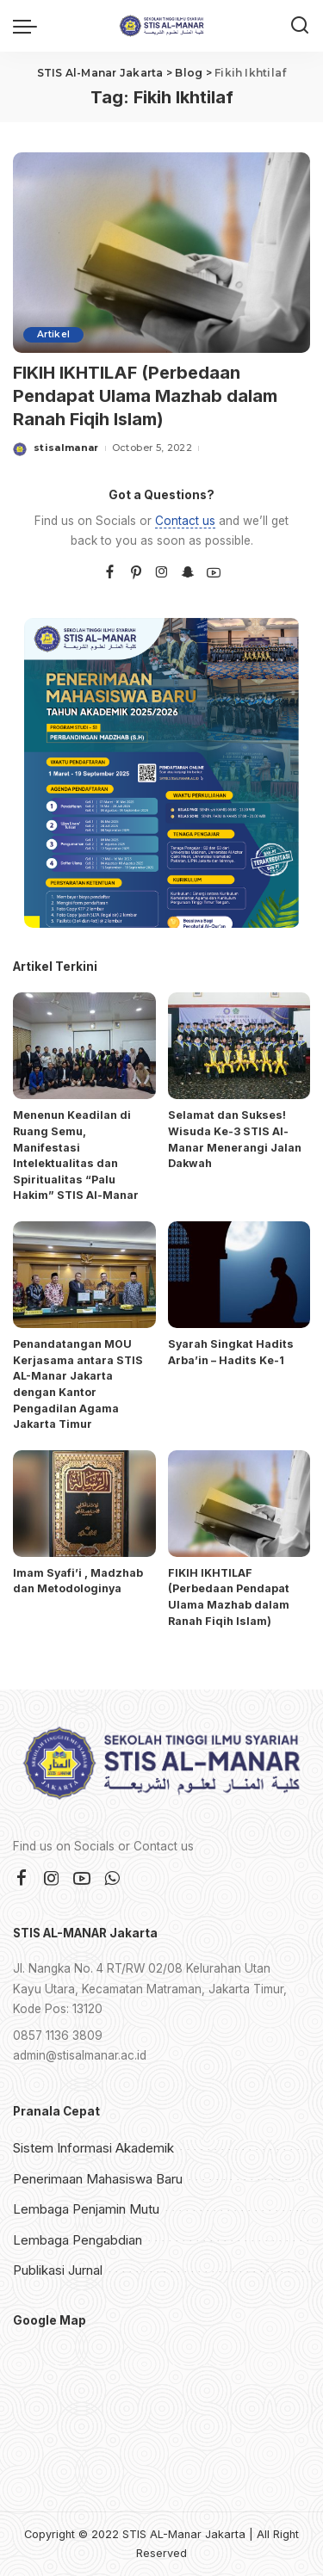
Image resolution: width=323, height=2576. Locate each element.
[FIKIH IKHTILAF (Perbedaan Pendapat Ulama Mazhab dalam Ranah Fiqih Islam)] (161, 252)
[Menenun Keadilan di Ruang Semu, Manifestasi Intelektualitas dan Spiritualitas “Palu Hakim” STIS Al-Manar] (84, 1045)
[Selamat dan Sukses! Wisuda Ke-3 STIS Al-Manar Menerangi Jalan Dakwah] (239, 1045)
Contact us (185, 521)
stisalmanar (66, 448)
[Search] (299, 26)
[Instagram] (162, 573)
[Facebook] (109, 573)
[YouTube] (214, 573)
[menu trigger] (29, 26)
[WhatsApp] (112, 1878)
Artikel (53, 334)
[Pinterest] (136, 573)
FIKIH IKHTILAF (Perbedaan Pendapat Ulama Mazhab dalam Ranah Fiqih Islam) (145, 395)
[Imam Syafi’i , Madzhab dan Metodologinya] (84, 1503)
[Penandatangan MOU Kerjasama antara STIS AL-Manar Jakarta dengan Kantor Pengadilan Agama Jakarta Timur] (84, 1274)
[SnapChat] (188, 573)
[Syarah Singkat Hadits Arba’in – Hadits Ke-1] (239, 1274)
